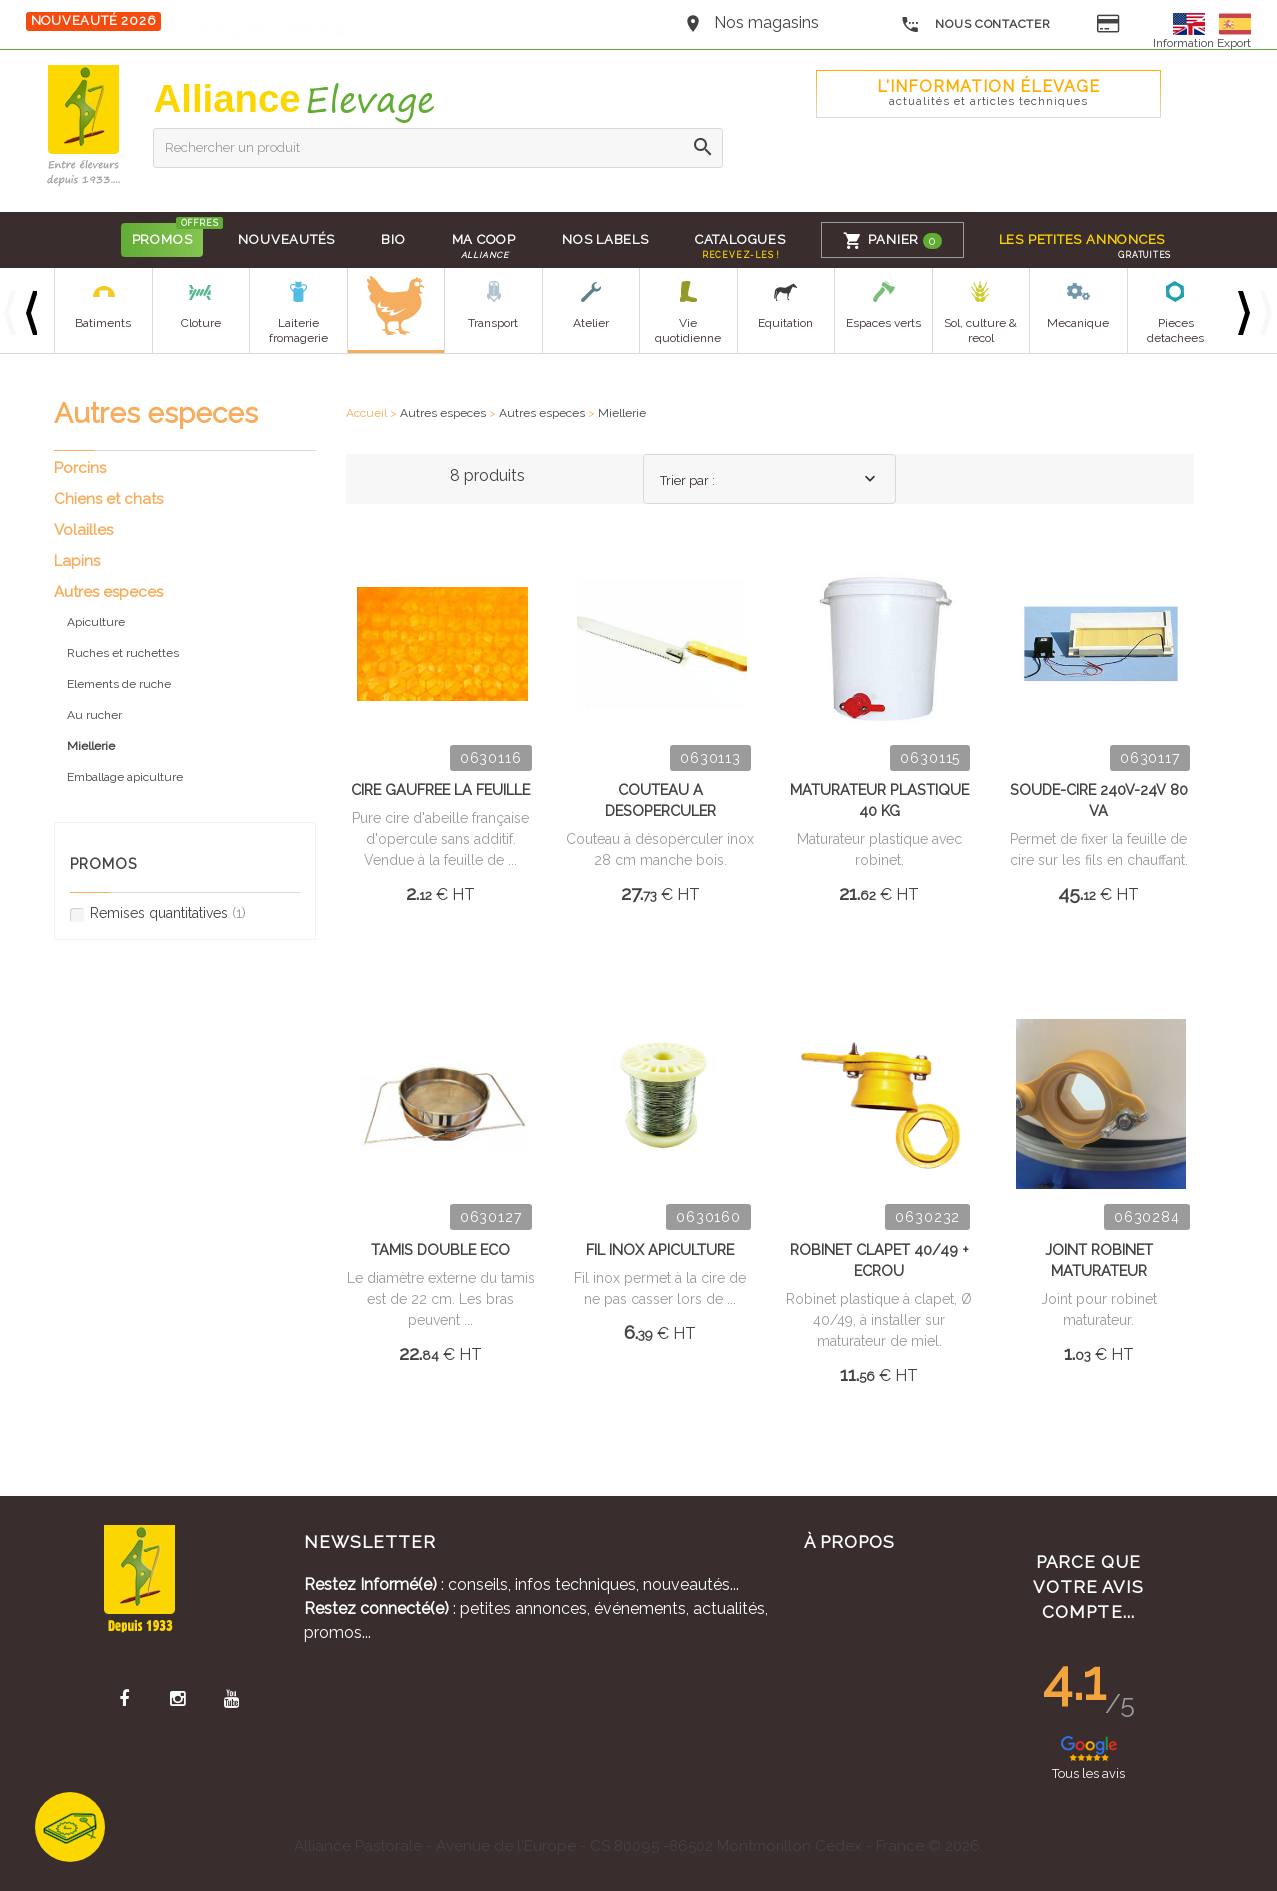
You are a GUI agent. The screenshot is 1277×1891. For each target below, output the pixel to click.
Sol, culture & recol (980, 330)
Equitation (785, 323)
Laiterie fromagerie (297, 330)
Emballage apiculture (125, 777)
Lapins (77, 561)
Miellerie (622, 413)
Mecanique (1078, 323)
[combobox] (769, 479)
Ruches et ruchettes (123, 653)
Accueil (366, 413)
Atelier (590, 323)
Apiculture (96, 622)
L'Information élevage (988, 92)
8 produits (487, 475)
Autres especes (443, 413)
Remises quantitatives (158, 913)
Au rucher (94, 715)
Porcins (80, 468)
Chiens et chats (108, 499)
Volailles (83, 530)
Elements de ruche (119, 684)
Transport (493, 323)
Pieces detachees (1175, 330)
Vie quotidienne (688, 330)
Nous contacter (975, 25)
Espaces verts (882, 323)
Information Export (1202, 43)
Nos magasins (766, 22)
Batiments (103, 323)
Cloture (200, 323)
